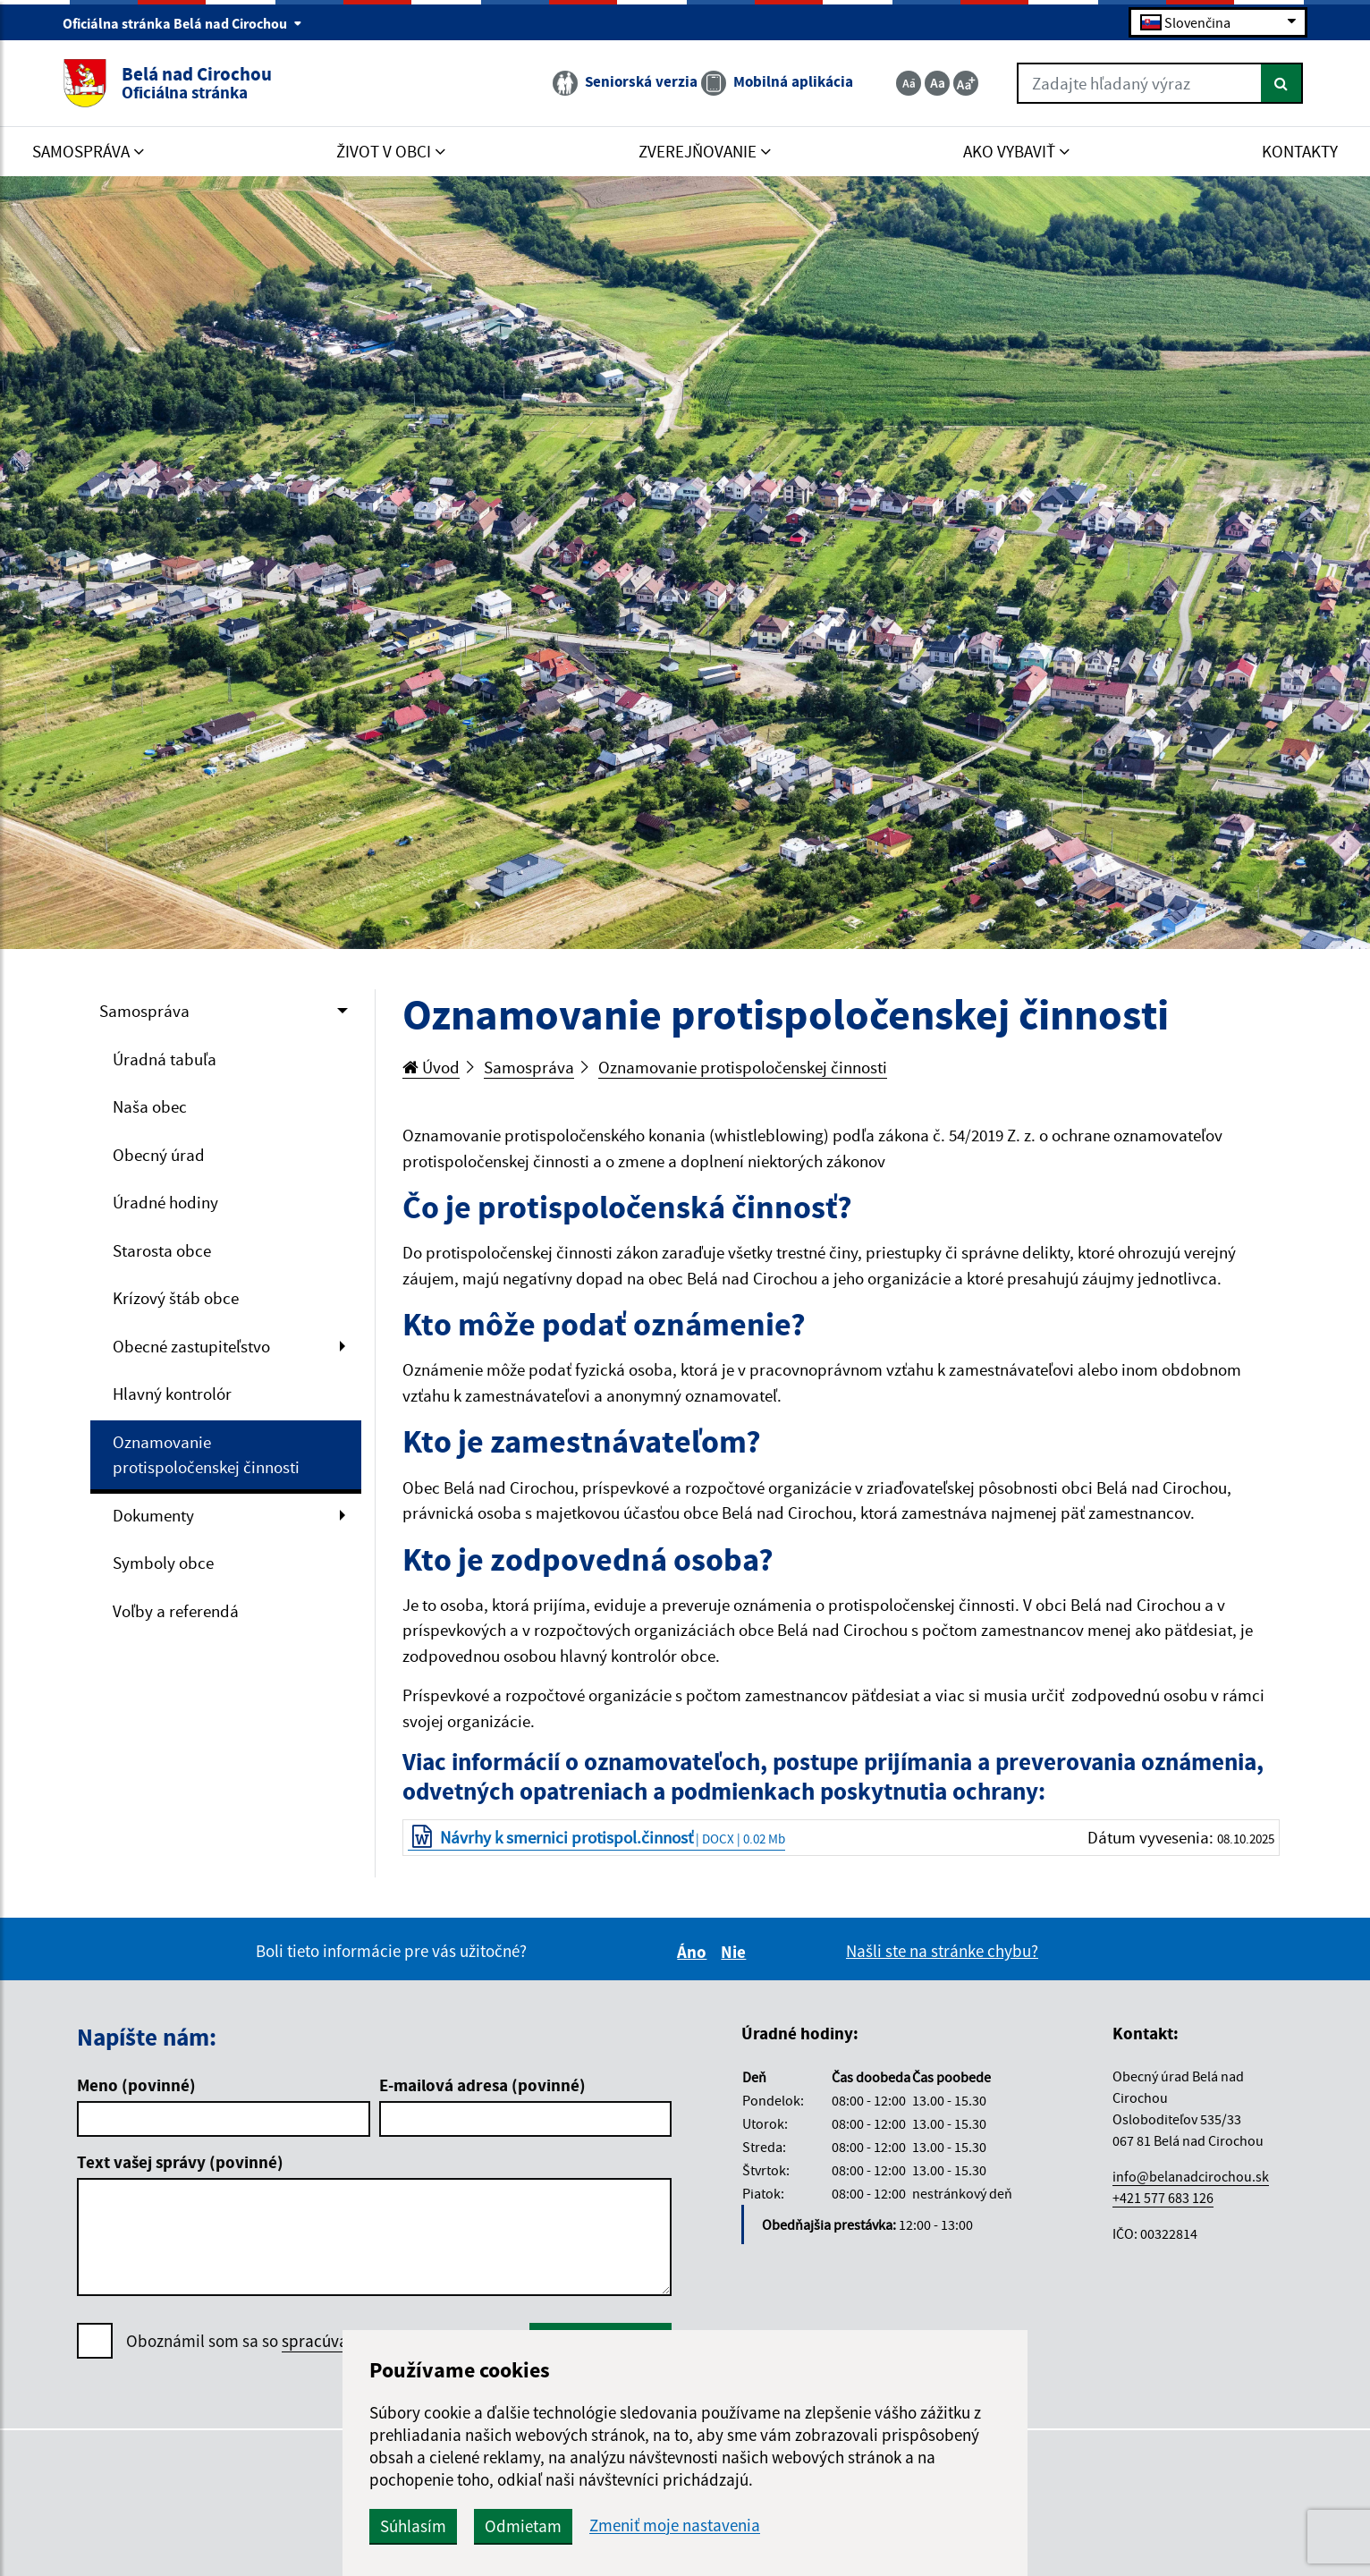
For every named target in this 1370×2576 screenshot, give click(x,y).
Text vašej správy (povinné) (180, 2162)
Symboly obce (163, 1562)
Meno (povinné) (136, 2085)
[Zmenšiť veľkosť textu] (908, 83)
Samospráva (144, 1010)
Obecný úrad (159, 1154)
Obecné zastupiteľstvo (191, 1346)
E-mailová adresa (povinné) (482, 2085)
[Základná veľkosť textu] (937, 83)
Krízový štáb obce (176, 1298)
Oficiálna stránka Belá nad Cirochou (182, 23)
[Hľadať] (1282, 83)
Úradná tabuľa (164, 1059)
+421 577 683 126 (1163, 2198)
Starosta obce (162, 1250)
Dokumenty (153, 1515)
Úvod (431, 1067)
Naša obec (150, 1106)
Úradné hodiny (165, 1202)
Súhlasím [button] (413, 2526)
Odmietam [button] (523, 2526)
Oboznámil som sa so (313, 2341)
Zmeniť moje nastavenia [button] (674, 2525)
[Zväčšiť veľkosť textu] (965, 83)
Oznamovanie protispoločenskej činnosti (206, 1455)
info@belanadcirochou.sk (1190, 2176)
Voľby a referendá (176, 1611)
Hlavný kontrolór (172, 1393)
